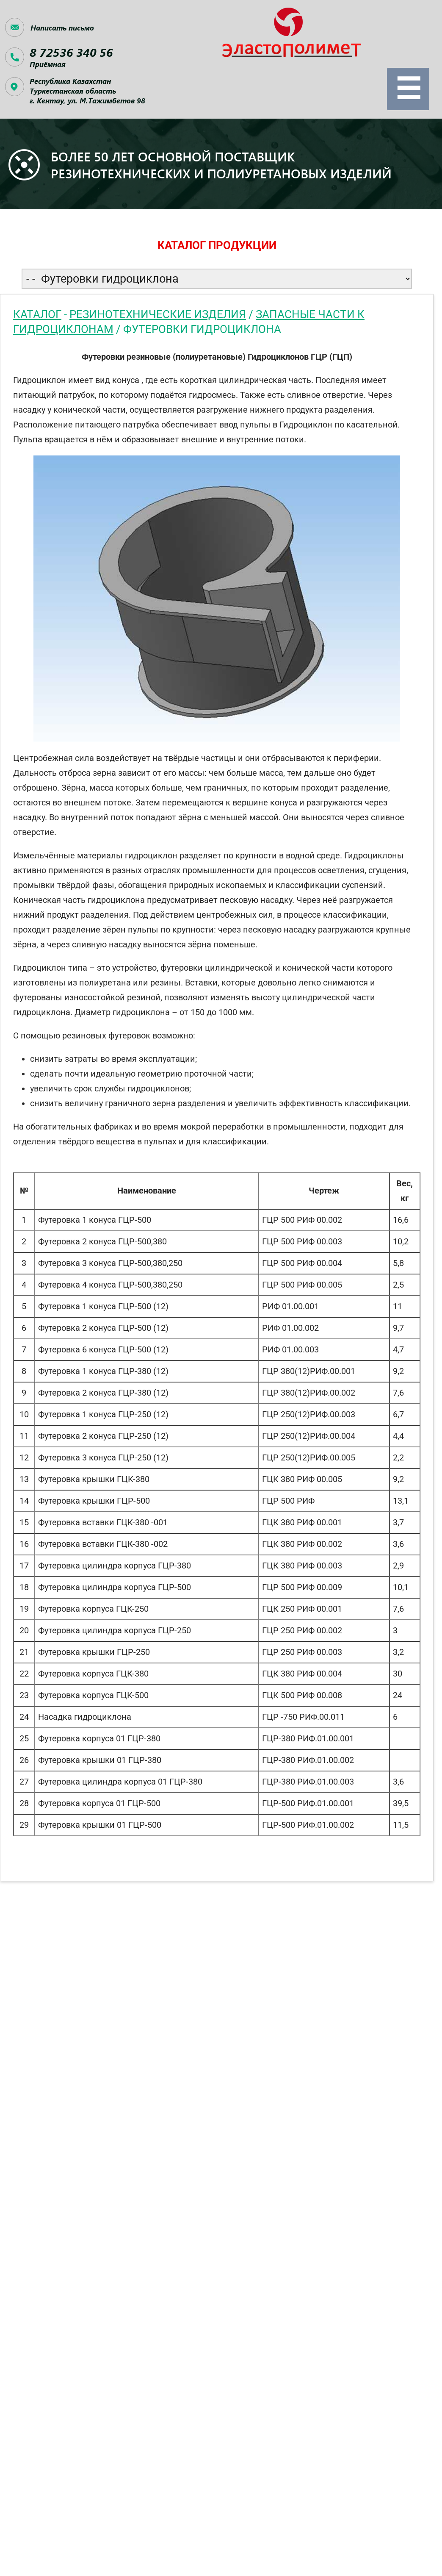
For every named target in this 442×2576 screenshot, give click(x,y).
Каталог (37, 314)
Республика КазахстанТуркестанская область (87, 90)
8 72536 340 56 (71, 52)
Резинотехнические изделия (157, 314)
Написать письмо (62, 27)
